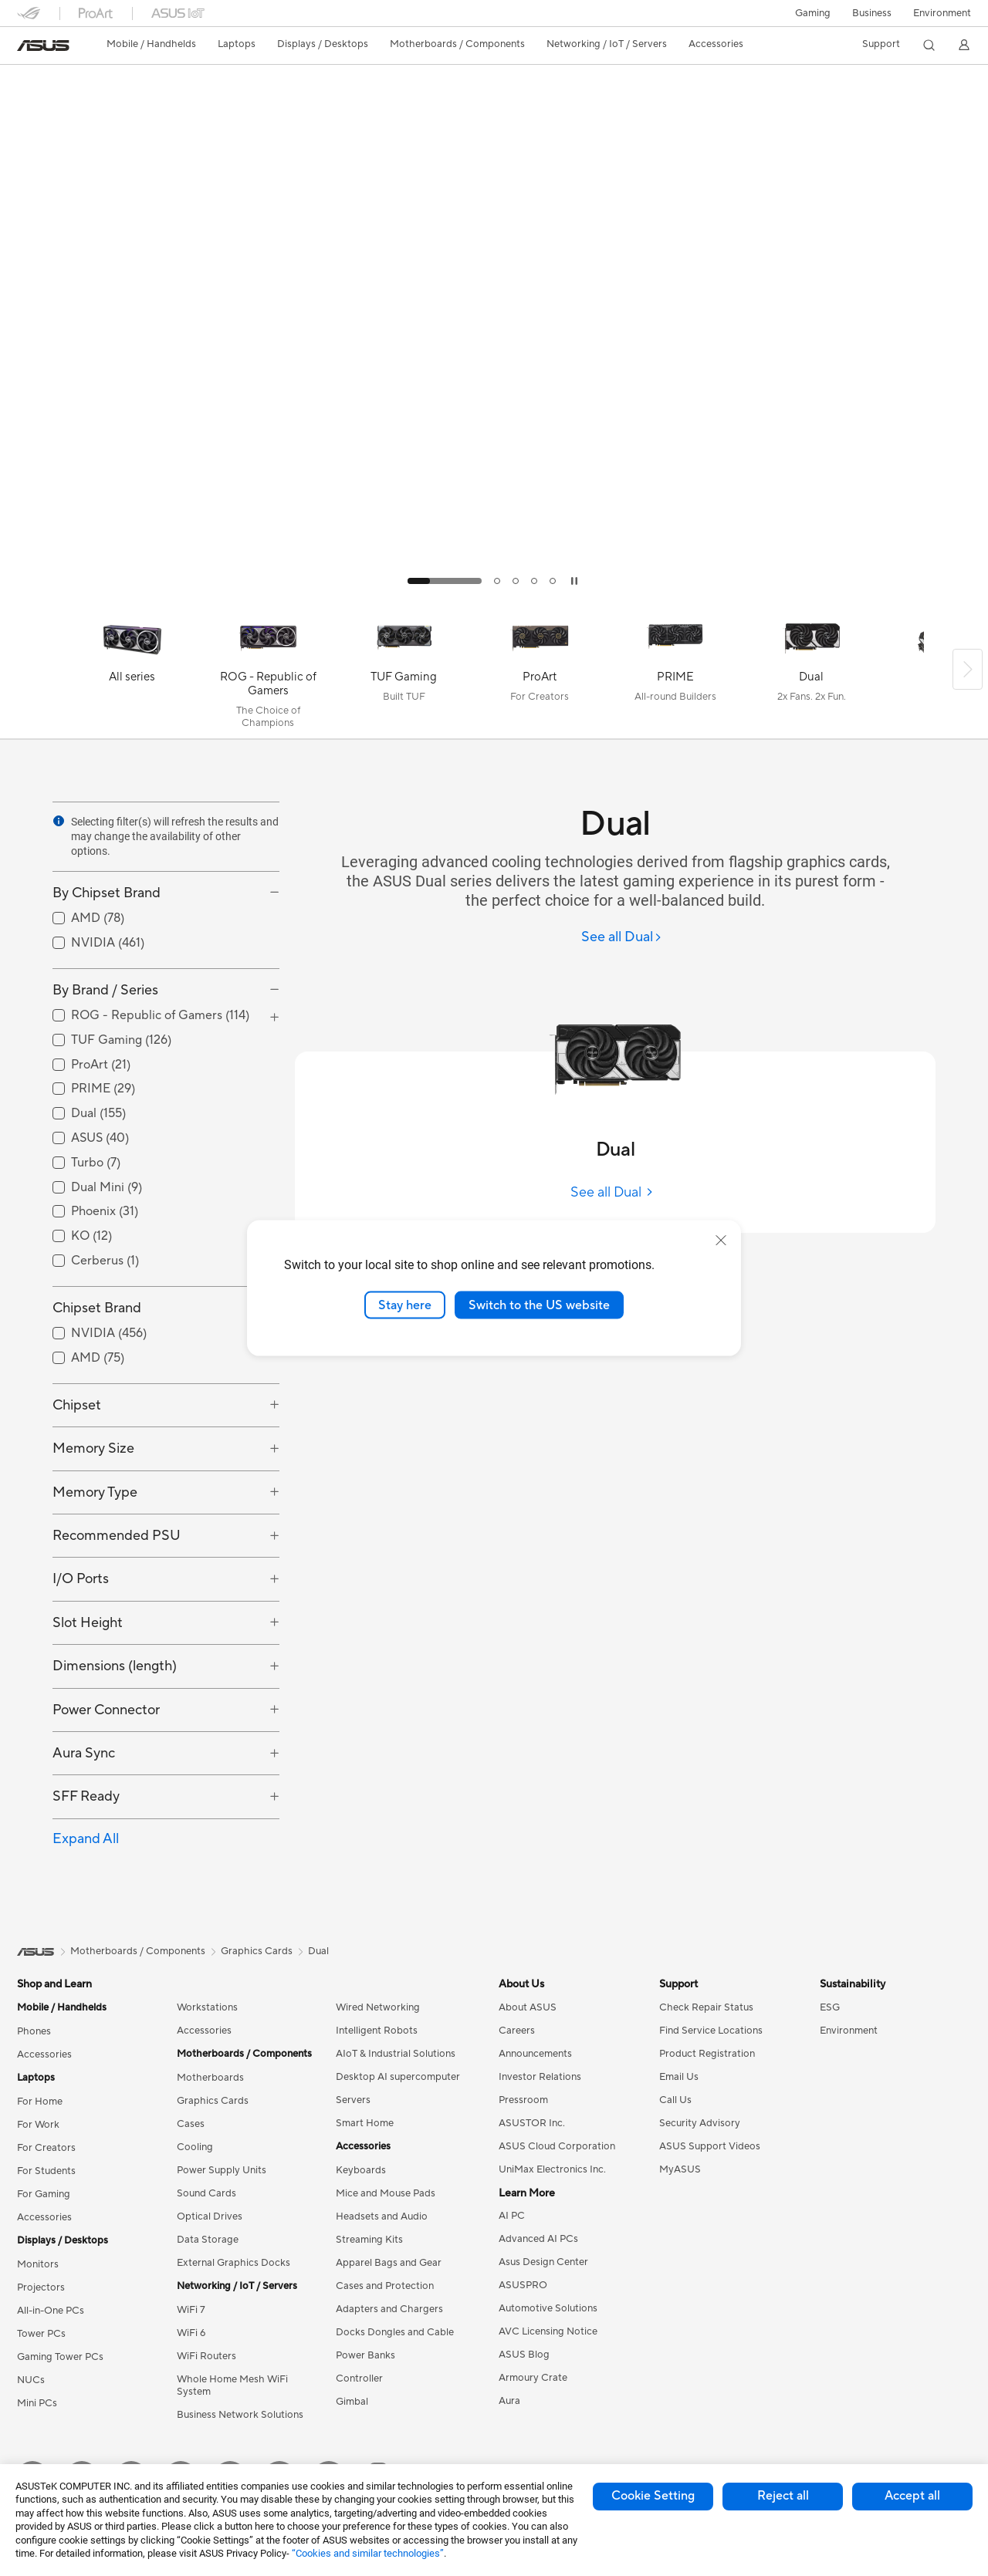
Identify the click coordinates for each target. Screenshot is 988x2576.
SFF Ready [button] (86, 1796)
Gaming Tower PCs (60, 2357)
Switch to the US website (539, 1304)
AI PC (512, 2216)
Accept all (912, 2495)
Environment (942, 13)
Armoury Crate (533, 2378)
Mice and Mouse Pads (385, 2193)
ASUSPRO (523, 2285)
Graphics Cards (213, 2101)
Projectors (41, 2287)
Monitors (38, 2264)
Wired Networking (378, 2007)
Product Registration (707, 2054)
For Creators (46, 2148)
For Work (38, 2125)
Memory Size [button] (93, 1448)
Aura (509, 2401)
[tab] (445, 581)
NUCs (31, 2380)
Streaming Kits (369, 2239)
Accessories (44, 2054)
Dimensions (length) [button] (114, 1666)
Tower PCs (41, 2334)
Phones (34, 2031)
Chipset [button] (76, 1405)
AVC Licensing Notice (548, 2331)
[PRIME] (675, 673)
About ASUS (528, 2007)
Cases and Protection (385, 2286)
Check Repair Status (706, 2007)
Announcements (535, 2054)
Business (872, 13)
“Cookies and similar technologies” (368, 2553)
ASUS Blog (524, 2354)
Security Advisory (699, 2123)
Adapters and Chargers (389, 2309)
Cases (191, 2124)
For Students (46, 2171)
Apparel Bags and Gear (389, 2263)
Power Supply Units (221, 2170)
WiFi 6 (191, 2333)
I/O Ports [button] (80, 1579)
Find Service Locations (711, 2030)
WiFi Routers (206, 2356)
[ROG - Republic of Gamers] (268, 673)
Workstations (207, 2007)
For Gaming (43, 2194)
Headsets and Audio (382, 2216)
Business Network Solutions (240, 2415)
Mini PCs (37, 2403)
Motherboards (210, 2077)
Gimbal (352, 2401)
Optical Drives (209, 2216)
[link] (43, 45)
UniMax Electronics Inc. (552, 2169)
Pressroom (523, 2100)
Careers (517, 2030)
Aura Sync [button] (83, 1753)
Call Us (675, 2100)
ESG (830, 2007)
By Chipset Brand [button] (106, 893)
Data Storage (208, 2239)
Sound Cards (206, 2193)
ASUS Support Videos (709, 2146)
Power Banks (365, 2355)
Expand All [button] (85, 1839)
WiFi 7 (191, 2310)
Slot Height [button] (87, 1623)
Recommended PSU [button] (116, 1536)
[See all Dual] (621, 938)
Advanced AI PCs (538, 2239)
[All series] (132, 673)
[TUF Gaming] (404, 673)
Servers (353, 2100)
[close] (721, 1240)
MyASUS (680, 2169)
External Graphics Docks (233, 2263)
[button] (813, 13)
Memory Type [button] (94, 1492)
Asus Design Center (543, 2262)
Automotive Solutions (548, 2308)
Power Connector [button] (106, 1710)
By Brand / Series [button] (105, 990)
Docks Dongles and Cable (395, 2332)
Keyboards (361, 2170)
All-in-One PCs (50, 2310)
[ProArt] (539, 673)
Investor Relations (540, 2077)
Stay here (404, 1304)
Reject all (783, 2495)
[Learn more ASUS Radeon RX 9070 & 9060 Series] (494, 595)
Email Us (679, 2077)
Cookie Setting (653, 2495)
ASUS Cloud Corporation (557, 2146)
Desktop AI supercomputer (398, 2077)
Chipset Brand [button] (96, 1308)
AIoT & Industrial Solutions (395, 2054)
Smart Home (365, 2123)
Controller (359, 2378)
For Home (40, 2101)
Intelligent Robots (377, 2030)
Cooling (195, 2147)
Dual (318, 1951)
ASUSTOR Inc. (532, 2123)
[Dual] (811, 673)
